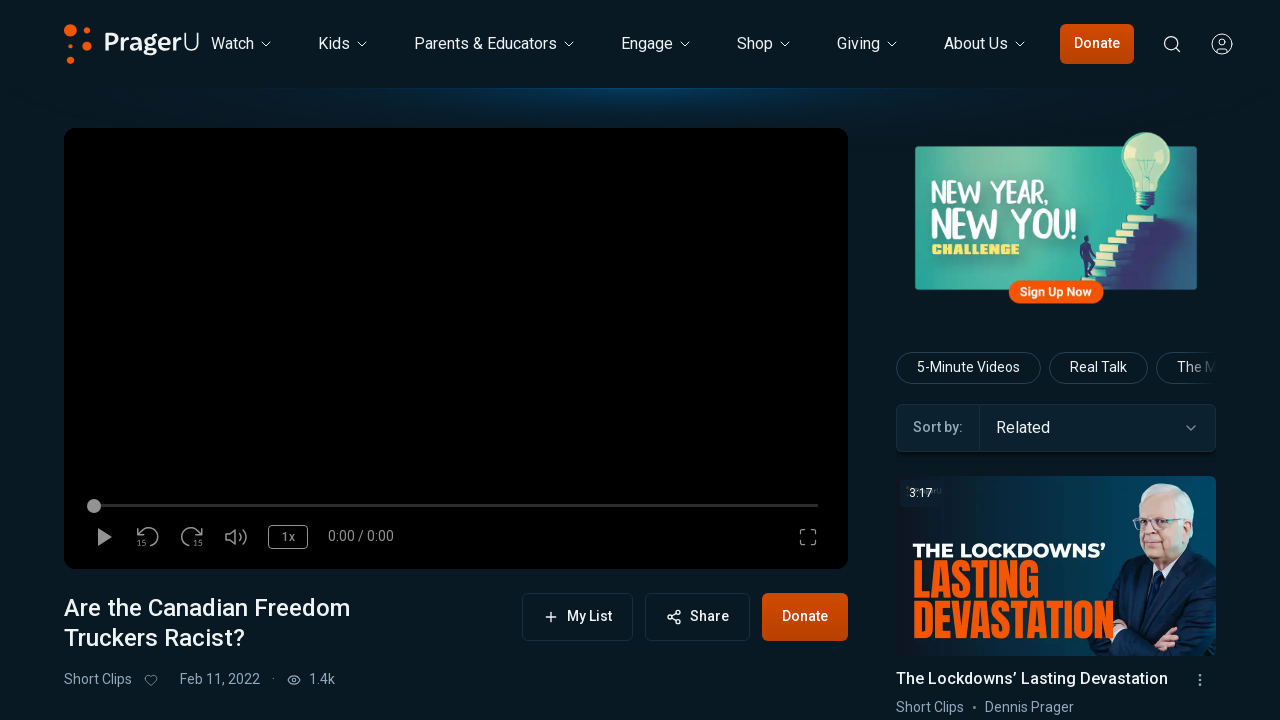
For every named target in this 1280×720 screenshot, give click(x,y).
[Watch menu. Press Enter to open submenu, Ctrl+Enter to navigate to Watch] (242, 44)
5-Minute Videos (968, 367)
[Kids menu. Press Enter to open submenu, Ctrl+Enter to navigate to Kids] (344, 44)
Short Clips (98, 679)
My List (577, 616)
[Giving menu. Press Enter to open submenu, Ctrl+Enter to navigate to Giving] (868, 44)
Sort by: (938, 427)
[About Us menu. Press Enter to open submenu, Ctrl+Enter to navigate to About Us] (986, 44)
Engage (657, 43)
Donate (1097, 43)
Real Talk (1098, 367)
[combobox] (1097, 428)
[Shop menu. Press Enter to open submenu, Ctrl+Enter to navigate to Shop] (765, 44)
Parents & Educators (495, 43)
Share (697, 616)
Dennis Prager (1029, 707)
